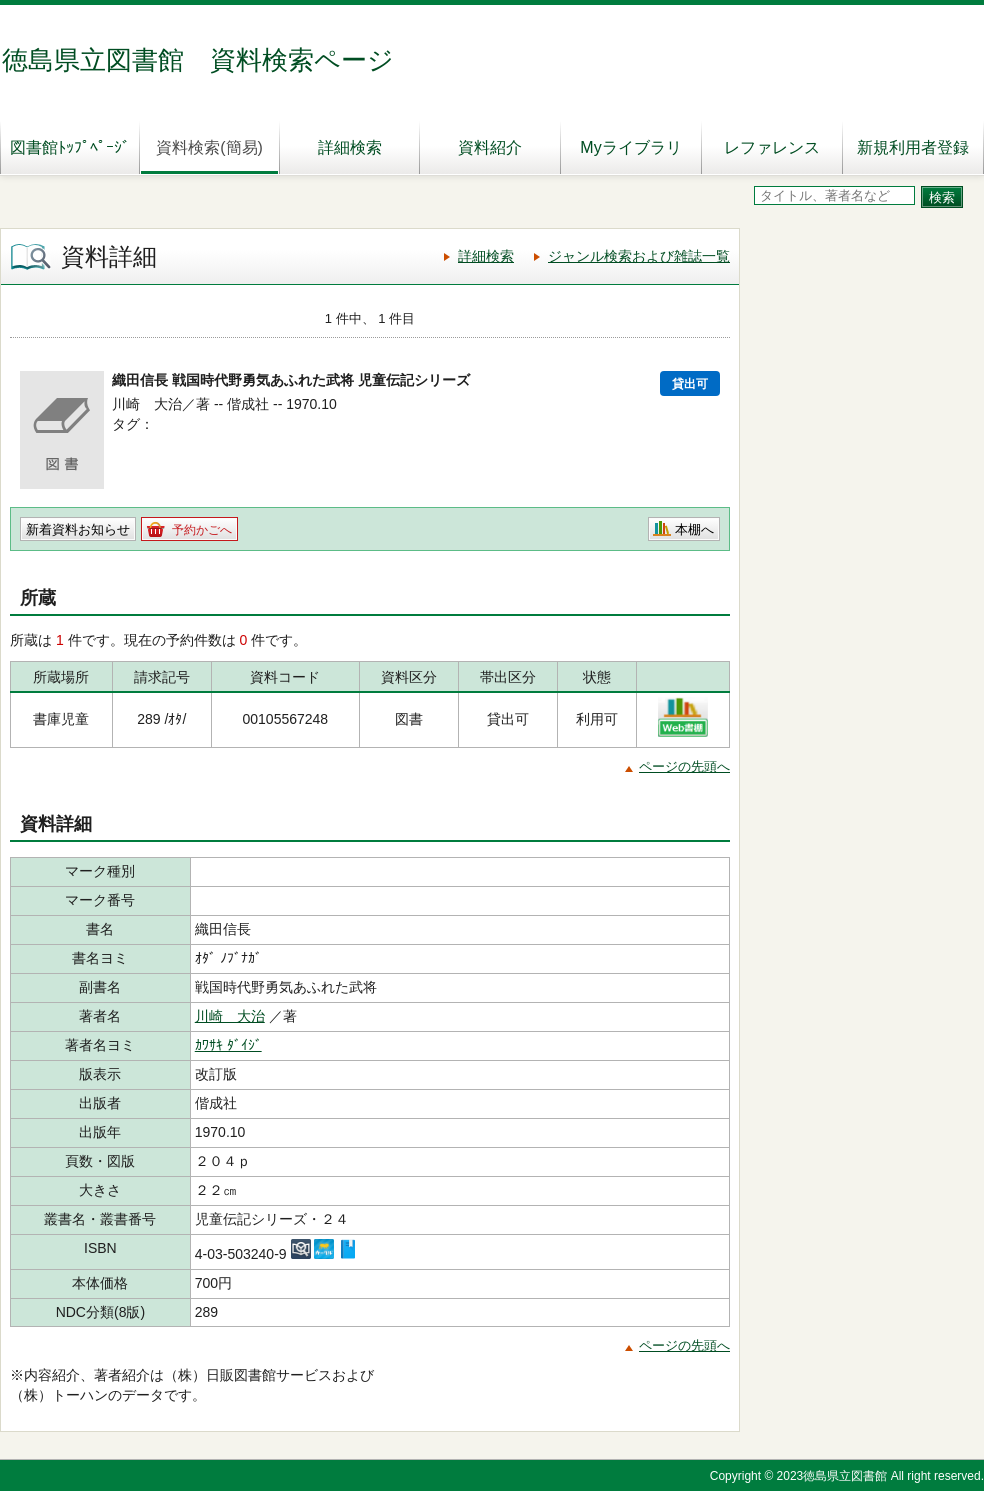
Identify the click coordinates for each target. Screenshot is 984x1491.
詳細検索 (350, 147)
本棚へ (694, 529)
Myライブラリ (630, 147)
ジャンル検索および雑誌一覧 (639, 256)
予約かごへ (202, 530)
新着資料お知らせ (78, 529)
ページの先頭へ (684, 766)
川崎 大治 (230, 1016)
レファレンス (772, 147)
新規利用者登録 (913, 147)
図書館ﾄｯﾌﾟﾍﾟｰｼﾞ (70, 147)
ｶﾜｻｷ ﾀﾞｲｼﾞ (228, 1045)
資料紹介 (490, 147)
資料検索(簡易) (209, 147)
